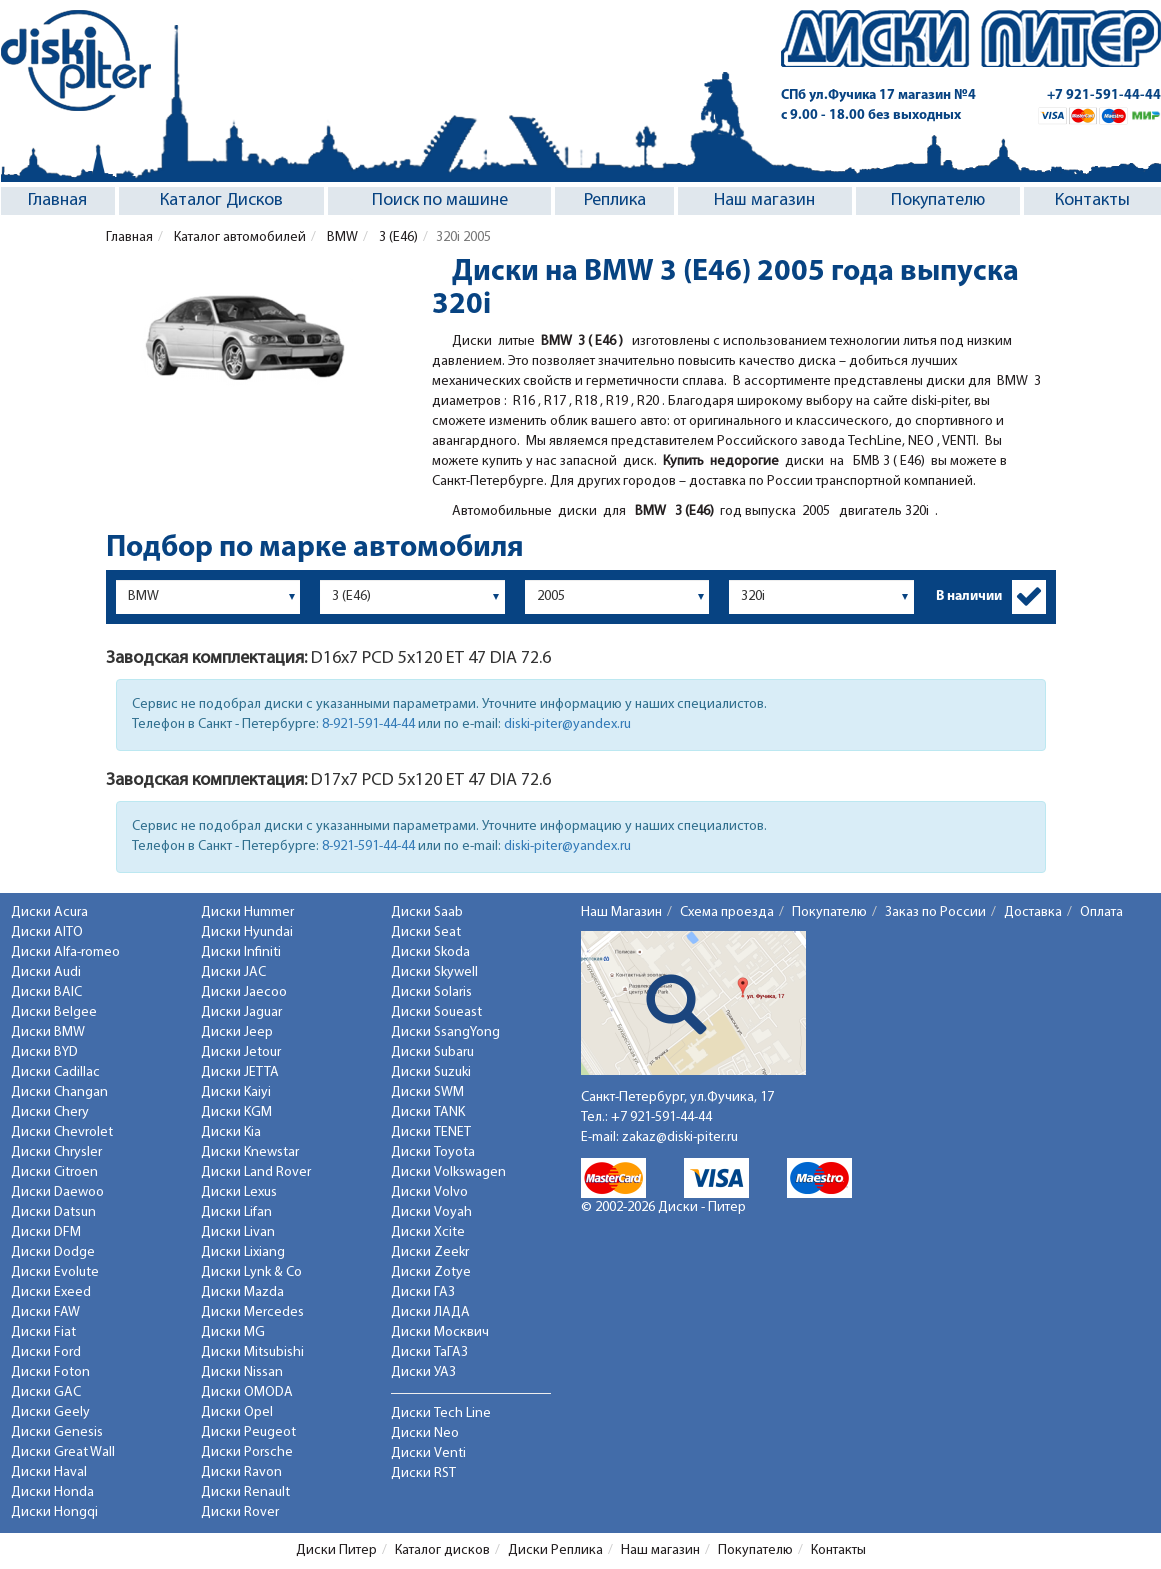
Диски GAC (46, 1392)
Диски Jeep (237, 1032)
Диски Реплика (555, 1550)
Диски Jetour (241, 1052)
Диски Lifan (236, 1212)
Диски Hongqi (54, 1512)
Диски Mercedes (252, 1312)
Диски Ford (46, 1352)
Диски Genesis (57, 1432)
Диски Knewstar (250, 1152)
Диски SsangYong (445, 1032)
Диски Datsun (53, 1212)
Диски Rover (240, 1512)
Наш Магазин (621, 912)
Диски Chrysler (56, 1152)
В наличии (969, 596)
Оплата (1101, 912)
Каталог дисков (442, 1550)
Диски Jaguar (241, 1012)
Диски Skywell (434, 972)
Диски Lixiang (243, 1252)
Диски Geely (50, 1412)
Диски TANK (428, 1112)
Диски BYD (44, 1052)
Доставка (1033, 912)
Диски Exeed (51, 1292)
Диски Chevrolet (62, 1132)
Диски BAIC (46, 992)
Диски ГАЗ (423, 1292)
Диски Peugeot (248, 1432)
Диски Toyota (433, 1152)
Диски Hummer (247, 912)
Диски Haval (49, 1472)
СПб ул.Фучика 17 (878, 95)
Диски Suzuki (431, 1072)
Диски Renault (245, 1492)
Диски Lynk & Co (251, 1272)
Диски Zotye (431, 1272)
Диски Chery (50, 1112)
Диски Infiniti (241, 952)
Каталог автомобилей (238, 237)
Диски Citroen (54, 1172)
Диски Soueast (436, 1012)
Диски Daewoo (57, 1192)
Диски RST (423, 1473)
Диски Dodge (53, 1252)
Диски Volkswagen (448, 1172)
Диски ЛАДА (430, 1312)
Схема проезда (727, 912)
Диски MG (233, 1332)
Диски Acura (49, 912)
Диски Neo (425, 1433)
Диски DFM (46, 1232)
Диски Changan (59, 1092)
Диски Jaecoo (244, 992)
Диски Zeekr (430, 1252)
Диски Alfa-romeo (65, 952)
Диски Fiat (43, 1332)
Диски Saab (427, 912)
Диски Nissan (242, 1372)
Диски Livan (238, 1232)
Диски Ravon (241, 1472)
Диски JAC (233, 972)
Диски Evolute (55, 1272)
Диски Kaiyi (236, 1092)
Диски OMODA (247, 1392)
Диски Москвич (440, 1332)
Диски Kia (231, 1132)
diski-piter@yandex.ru (567, 724)
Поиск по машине (440, 200)
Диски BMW (48, 1032)
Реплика (615, 200)
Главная (57, 200)
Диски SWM (427, 1092)
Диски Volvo (429, 1192)
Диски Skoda (430, 952)
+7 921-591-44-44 (1104, 95)
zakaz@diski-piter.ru (680, 1137)
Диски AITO (47, 932)
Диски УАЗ (423, 1372)
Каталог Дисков (221, 200)
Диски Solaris (431, 992)
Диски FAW (45, 1312)
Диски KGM (236, 1112)
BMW (341, 237)
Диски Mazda (242, 1292)
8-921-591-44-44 (368, 724)
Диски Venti (428, 1453)
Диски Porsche (247, 1452)
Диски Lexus (239, 1192)
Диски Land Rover (256, 1172)
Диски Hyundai (247, 932)
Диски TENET (431, 1132)
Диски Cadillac (55, 1072)
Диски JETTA (240, 1072)
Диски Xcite (428, 1232)
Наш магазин (764, 200)
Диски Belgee (54, 1012)
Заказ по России (935, 912)
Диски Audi (46, 972)
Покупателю (938, 200)
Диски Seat (426, 932)
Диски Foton (50, 1372)
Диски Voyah (431, 1212)
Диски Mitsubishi (252, 1352)
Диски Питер (336, 1550)
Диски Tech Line (441, 1413)
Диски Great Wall (63, 1452)
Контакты (1092, 200)
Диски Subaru (432, 1052)
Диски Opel (237, 1412)
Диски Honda (52, 1492)
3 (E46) (397, 237)
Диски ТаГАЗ (429, 1352)
